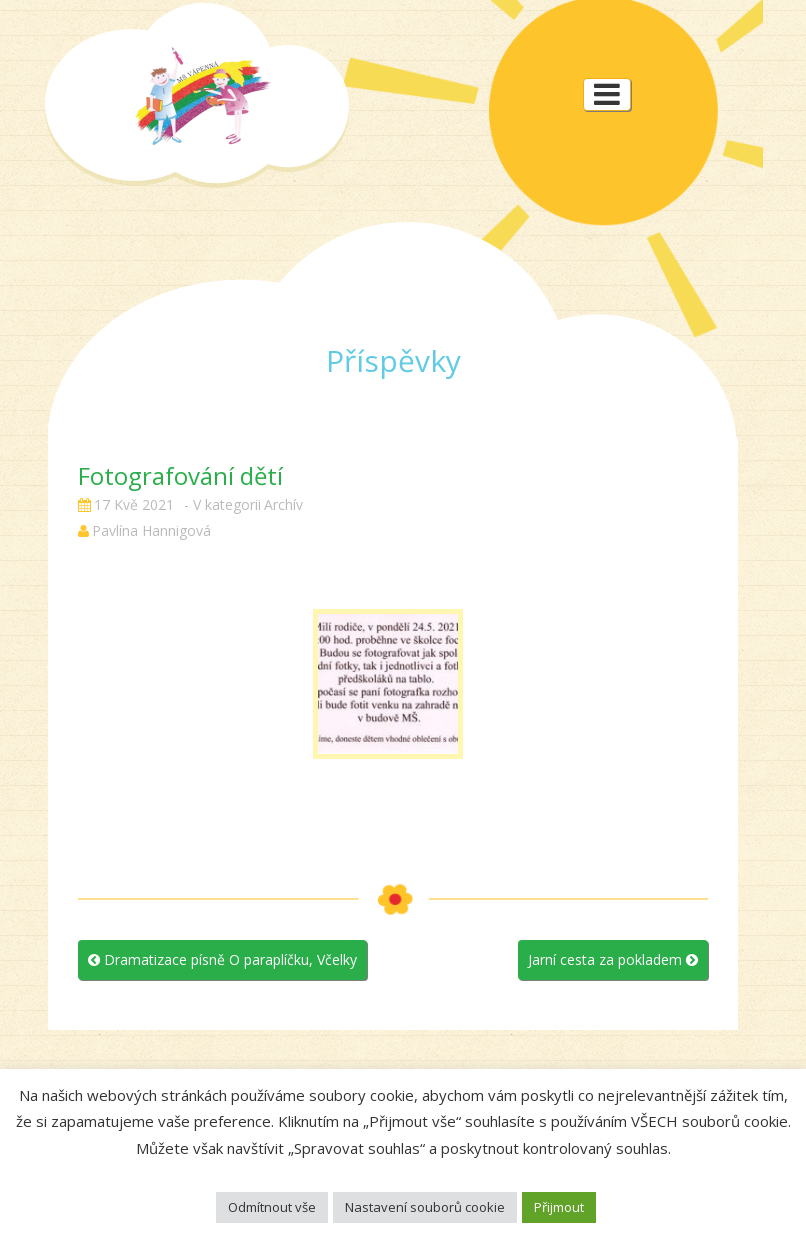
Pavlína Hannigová (151, 530)
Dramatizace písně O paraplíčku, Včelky (222, 959)
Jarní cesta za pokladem (613, 959)
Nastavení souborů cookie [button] (425, 1207)
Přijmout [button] (559, 1207)
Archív (283, 504)
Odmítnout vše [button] (272, 1207)
